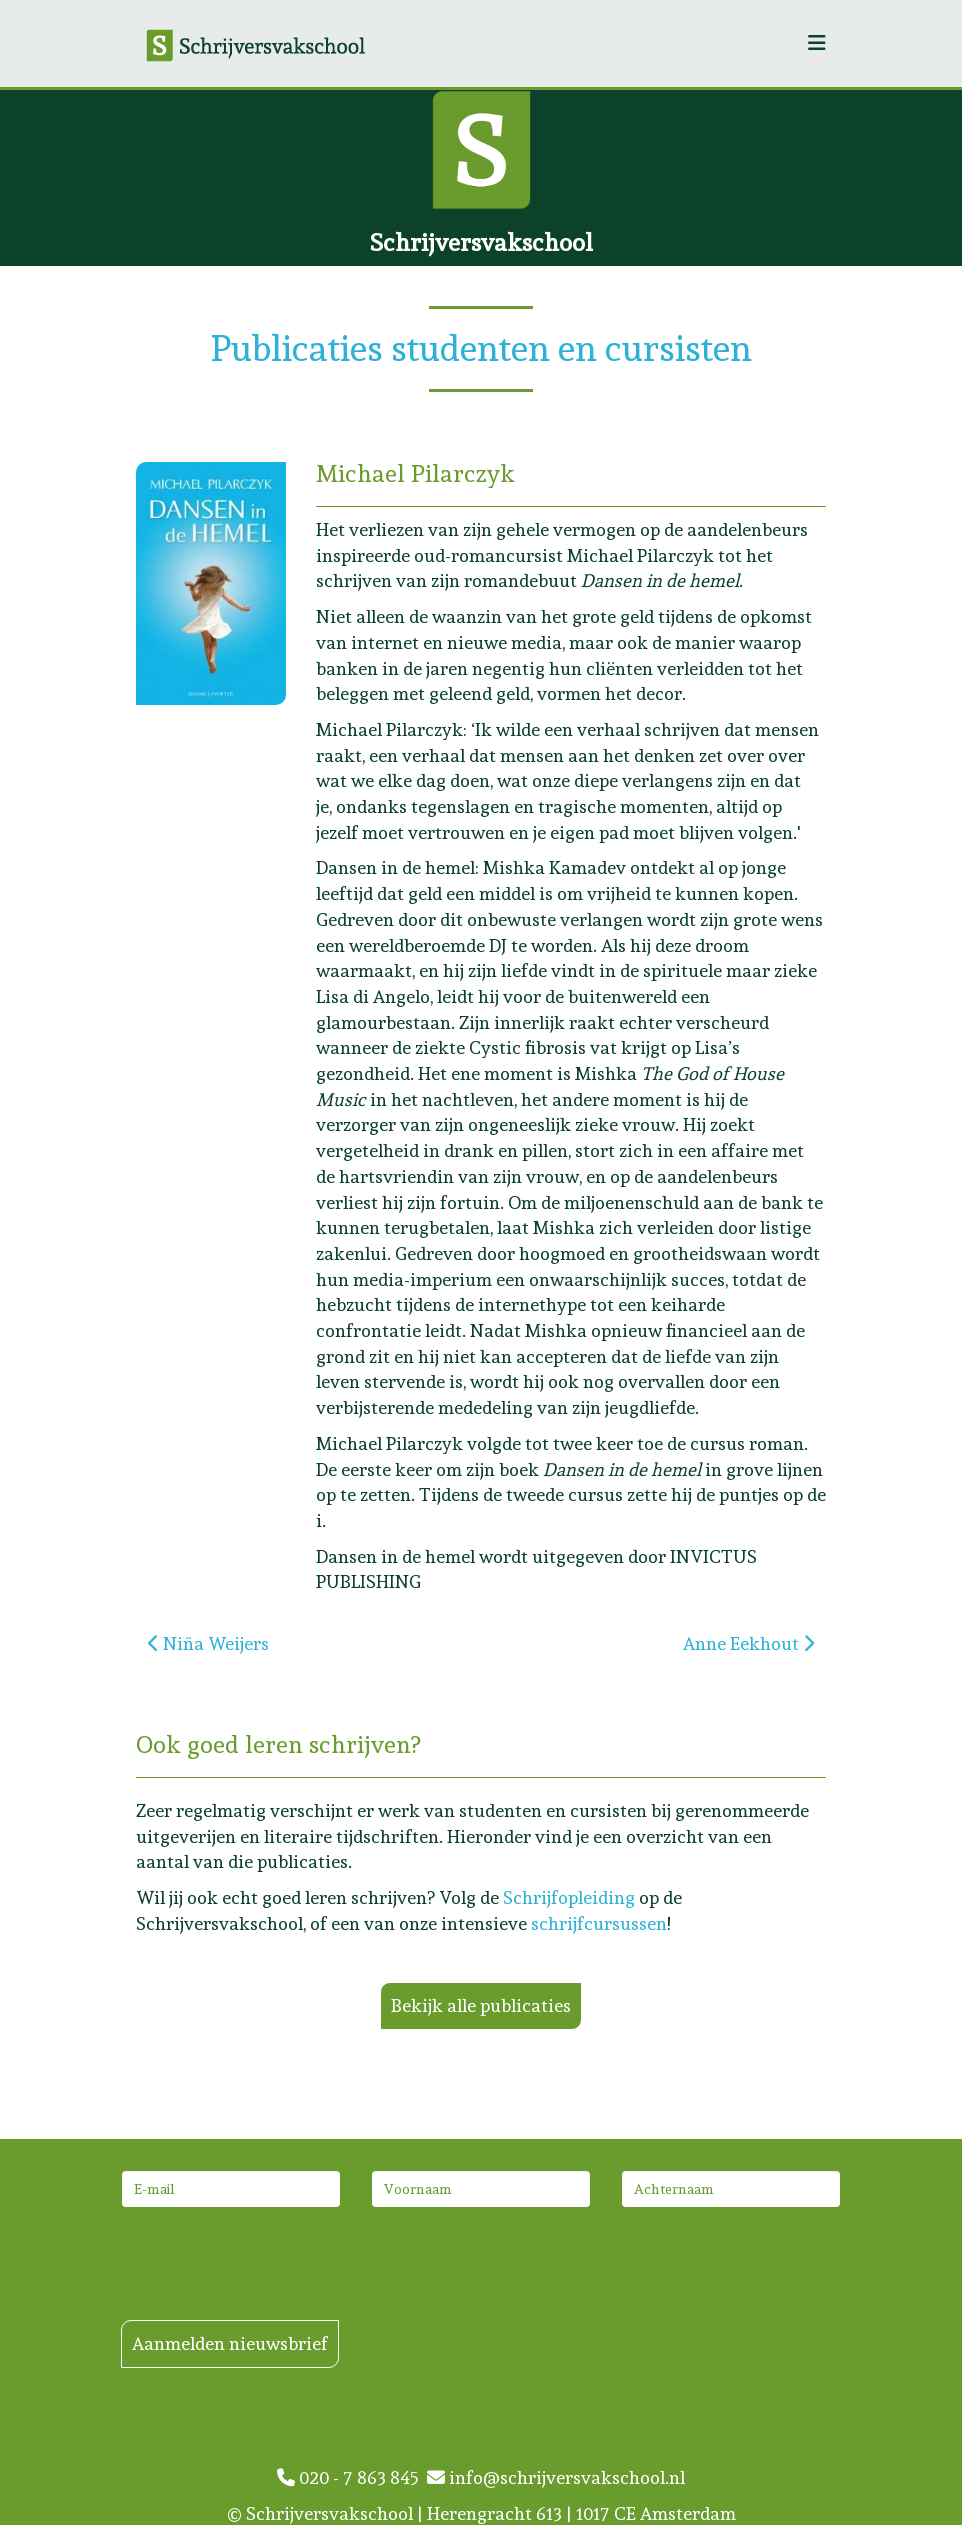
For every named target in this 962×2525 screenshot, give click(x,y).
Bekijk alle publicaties (481, 2005)
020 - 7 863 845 (352, 2477)
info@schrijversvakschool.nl (556, 2477)
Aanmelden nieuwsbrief (230, 2343)
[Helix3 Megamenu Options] (817, 43)
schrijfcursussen (599, 1923)
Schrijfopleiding (569, 1897)
